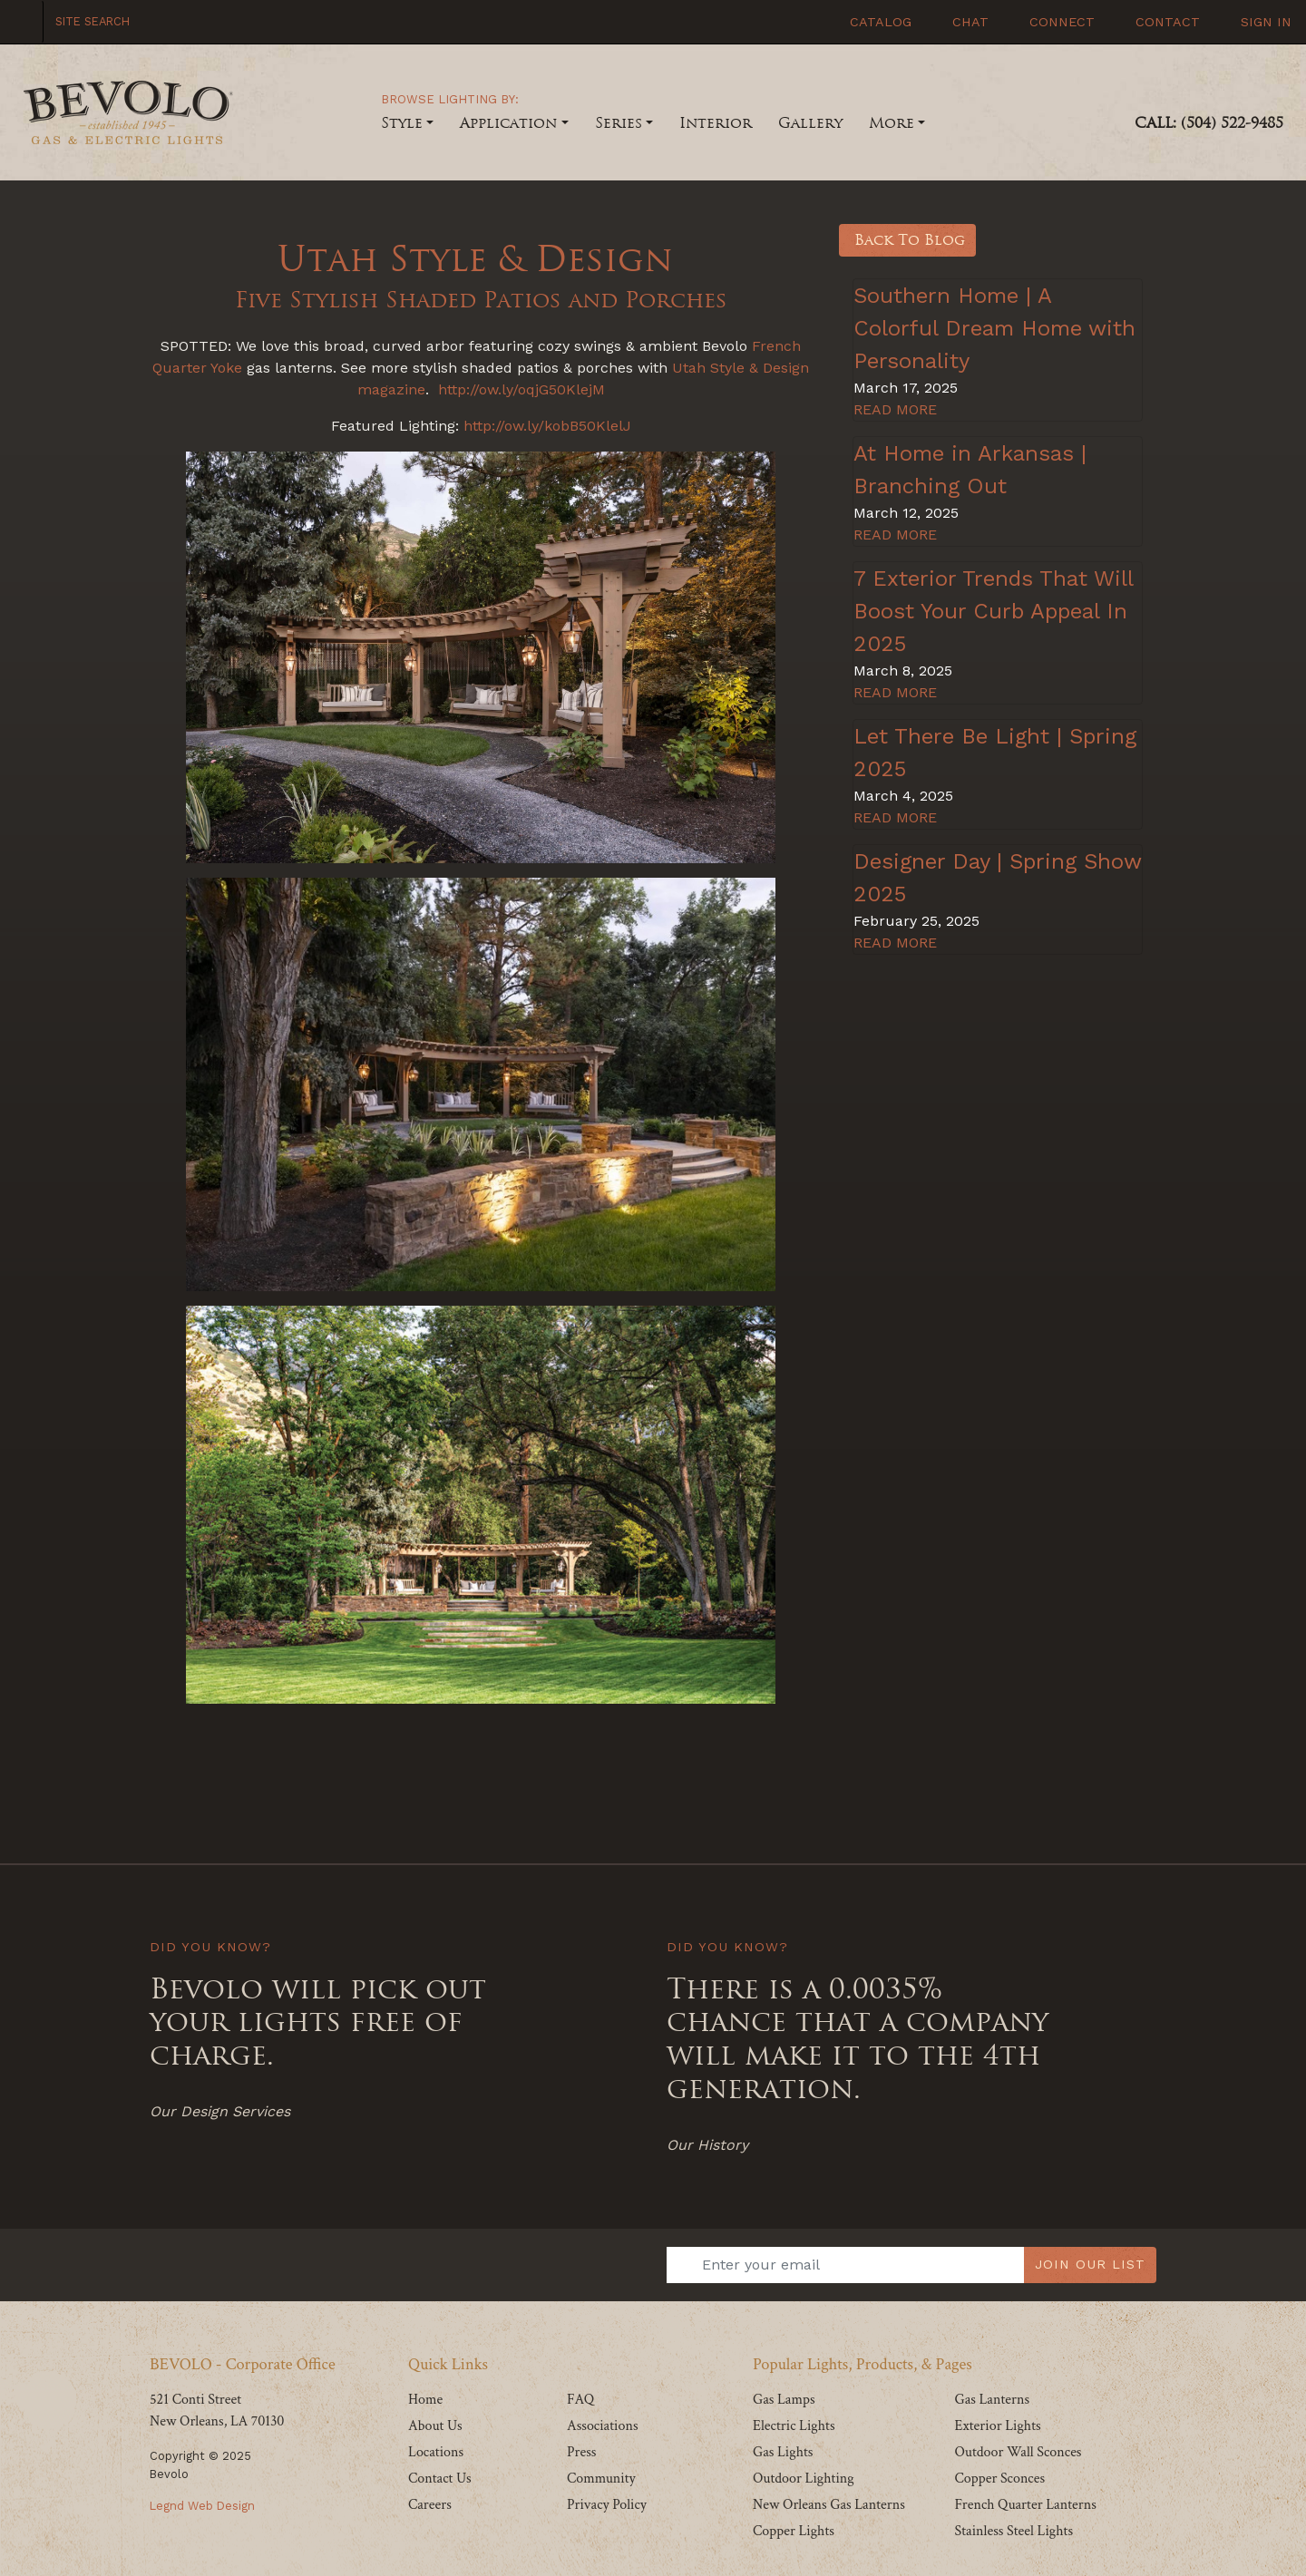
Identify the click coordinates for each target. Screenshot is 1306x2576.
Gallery (810, 122)
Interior (715, 122)
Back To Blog (907, 239)
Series (618, 122)
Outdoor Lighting (803, 2478)
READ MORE (895, 409)
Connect (1060, 22)
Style (402, 122)
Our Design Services (220, 2111)
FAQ (580, 2399)
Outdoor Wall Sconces (1017, 2452)
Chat (968, 22)
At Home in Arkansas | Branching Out (970, 470)
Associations (602, 2425)
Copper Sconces (999, 2478)
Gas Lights (783, 2452)
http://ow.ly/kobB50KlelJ (547, 425)
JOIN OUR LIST (1090, 2264)
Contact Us (440, 2478)
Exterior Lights (997, 2425)
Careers (430, 2504)
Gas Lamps (784, 2399)
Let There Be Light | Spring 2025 (994, 753)
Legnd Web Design (202, 2506)
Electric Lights (794, 2425)
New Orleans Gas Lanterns (829, 2504)
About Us (435, 2425)
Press (581, 2452)
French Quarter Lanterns (1025, 2504)
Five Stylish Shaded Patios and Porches (481, 300)
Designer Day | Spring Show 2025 (997, 878)
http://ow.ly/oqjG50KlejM (521, 389)
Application (508, 122)
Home (425, 2399)
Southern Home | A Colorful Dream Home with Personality (994, 328)
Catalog (878, 22)
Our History (707, 2144)
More (891, 122)
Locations (435, 2452)
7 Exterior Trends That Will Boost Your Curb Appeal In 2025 (993, 611)
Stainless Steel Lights (1013, 2531)
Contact (1165, 22)
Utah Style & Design (481, 259)
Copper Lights (793, 2531)
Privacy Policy (607, 2504)
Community (601, 2478)
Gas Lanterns (991, 2399)
